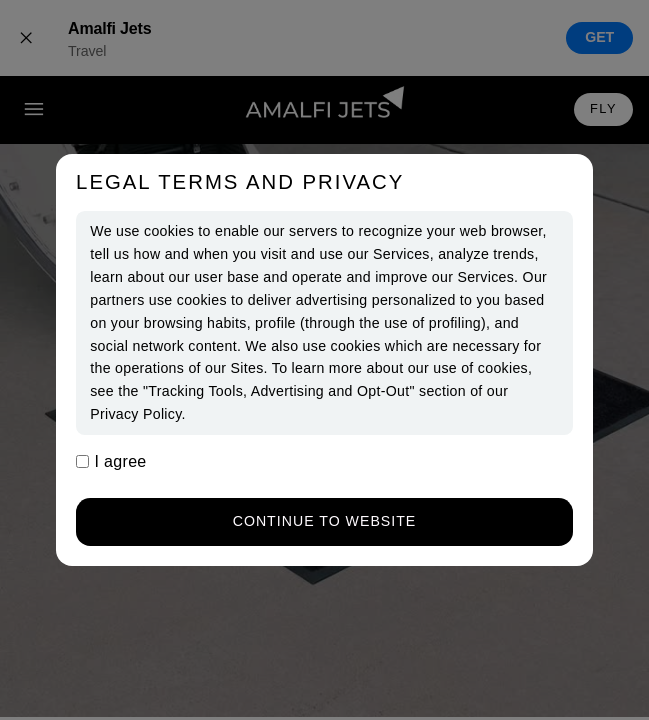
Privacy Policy (135, 414)
